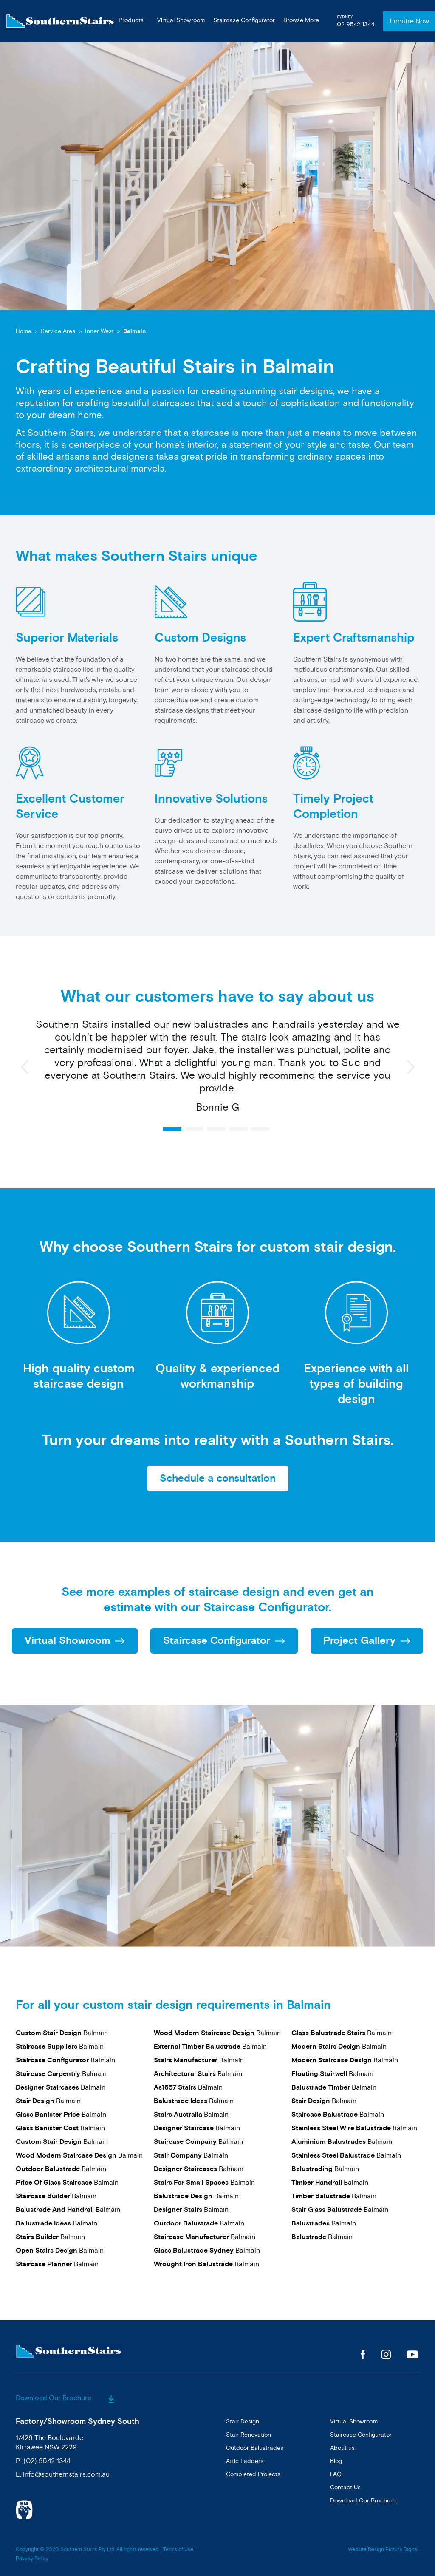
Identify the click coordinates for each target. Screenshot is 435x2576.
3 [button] (216, 1129)
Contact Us (345, 2487)
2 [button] (194, 1129)
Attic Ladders (244, 2460)
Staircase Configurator (244, 20)
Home (23, 331)
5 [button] (260, 1129)
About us (342, 2447)
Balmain (134, 331)
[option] (217, 1070)
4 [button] (238, 1129)
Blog (336, 2460)
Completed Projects (253, 2473)
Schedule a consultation (218, 1478)
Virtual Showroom (181, 20)
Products (131, 20)
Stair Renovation (248, 2434)
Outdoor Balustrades (254, 2447)
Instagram (386, 2354)
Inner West (99, 331)
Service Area (58, 331)
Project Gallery (359, 1640)
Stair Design (242, 2421)
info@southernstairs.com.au (66, 2474)
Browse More (301, 20)
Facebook (363, 2354)
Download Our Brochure (65, 2397)
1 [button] (172, 1129)
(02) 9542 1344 (47, 2460)
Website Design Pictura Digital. (383, 2549)
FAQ (336, 2473)
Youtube (413, 2354)
